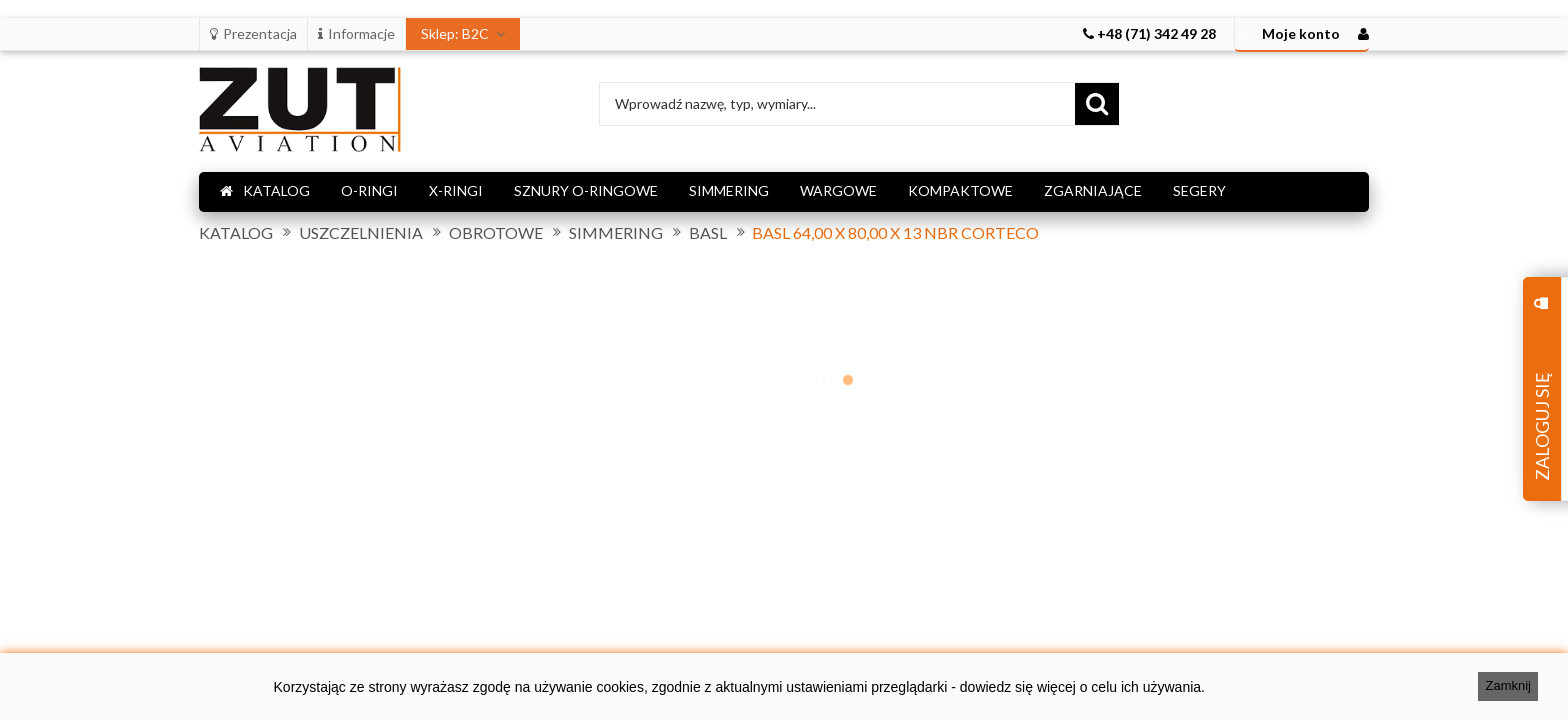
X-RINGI (456, 190)
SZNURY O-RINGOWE (586, 190)
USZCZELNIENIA (361, 233)
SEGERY (1199, 190)
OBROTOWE (496, 233)
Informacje (356, 33)
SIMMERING (729, 190)
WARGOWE (838, 190)
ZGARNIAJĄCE (1093, 190)
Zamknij (1508, 685)
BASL (708, 233)
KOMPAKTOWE (960, 190)
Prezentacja (253, 33)
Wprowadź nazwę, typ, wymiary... (715, 103)
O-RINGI (369, 190)
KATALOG (265, 190)
